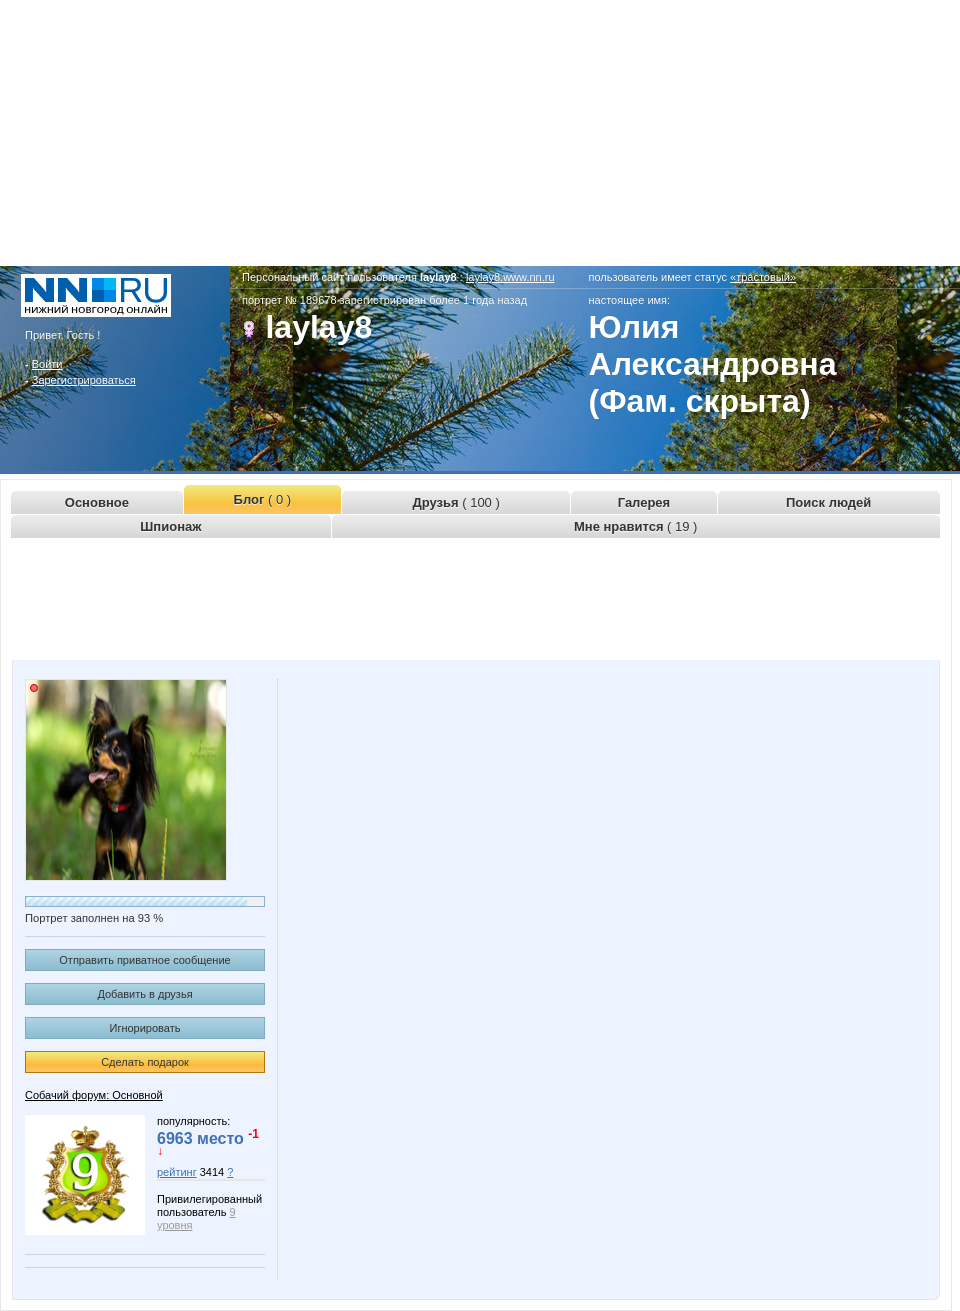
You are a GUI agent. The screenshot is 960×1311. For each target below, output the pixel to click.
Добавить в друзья (144, 994)
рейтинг (177, 1172)
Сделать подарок (145, 1062)
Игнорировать (145, 1028)
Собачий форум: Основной (94, 1095)
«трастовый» (763, 277)
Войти (47, 364)
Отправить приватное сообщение (144, 960)
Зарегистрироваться (84, 380)
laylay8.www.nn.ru (510, 277)
